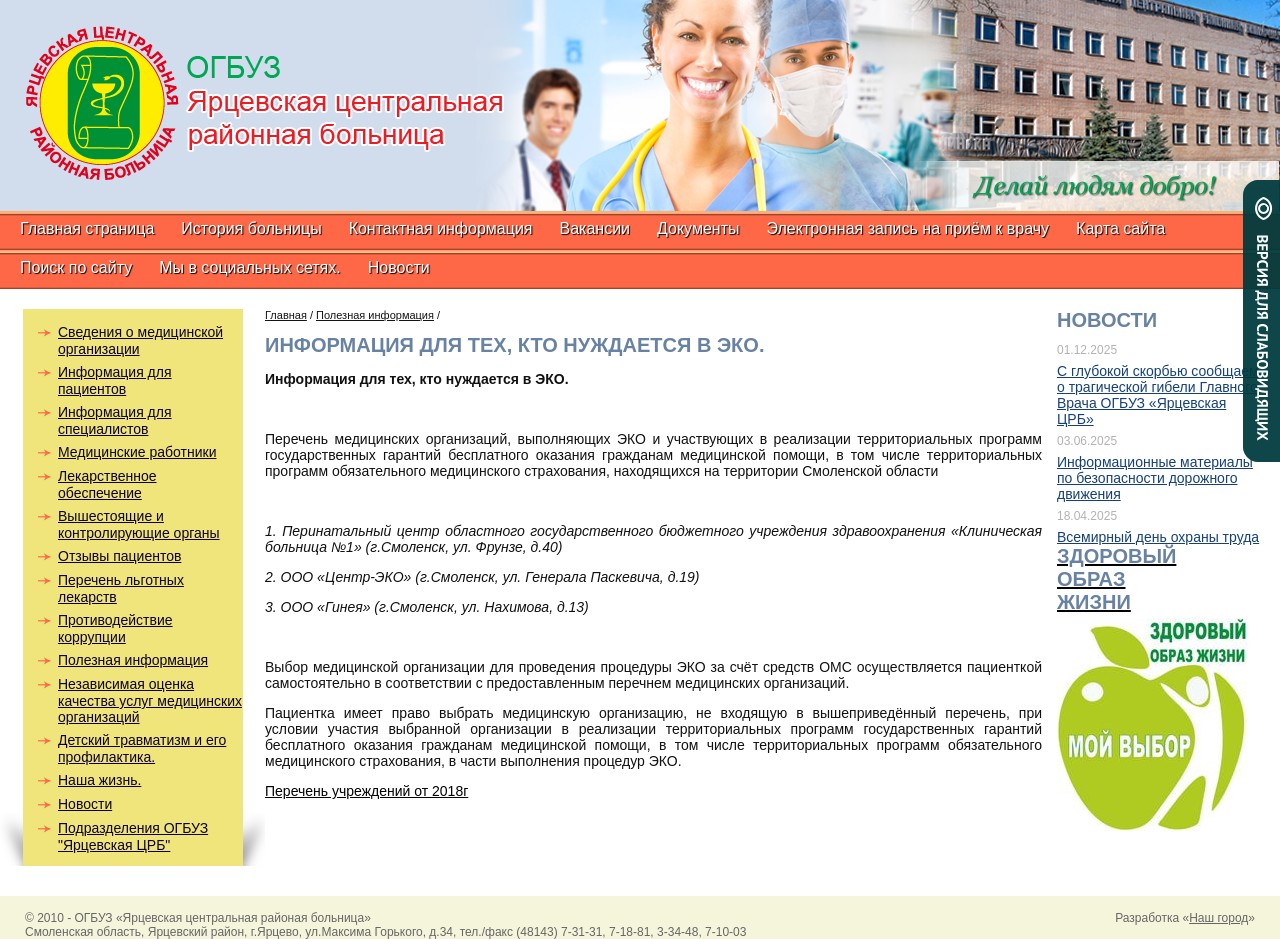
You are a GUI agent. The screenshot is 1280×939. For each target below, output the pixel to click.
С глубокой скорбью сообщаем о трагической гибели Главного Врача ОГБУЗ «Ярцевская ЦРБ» (1158, 395)
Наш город (1218, 918)
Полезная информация (133, 660)
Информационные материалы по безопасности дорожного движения (1155, 478)
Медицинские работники (137, 452)
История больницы (251, 228)
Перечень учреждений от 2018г (366, 791)
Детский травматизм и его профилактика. (142, 748)
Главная (286, 315)
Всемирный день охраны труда (1158, 537)
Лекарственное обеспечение (107, 484)
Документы (698, 228)
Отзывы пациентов (119, 556)
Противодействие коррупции (115, 628)
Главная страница (87, 228)
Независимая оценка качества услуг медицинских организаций (150, 700)
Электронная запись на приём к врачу (908, 228)
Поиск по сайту (76, 267)
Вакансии (594, 228)
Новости (399, 267)
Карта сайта (1120, 228)
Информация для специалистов (115, 420)
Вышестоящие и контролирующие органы (139, 524)
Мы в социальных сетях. (250, 267)
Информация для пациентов (115, 380)
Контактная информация (441, 228)
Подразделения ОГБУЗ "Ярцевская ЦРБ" (133, 836)
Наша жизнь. (99, 780)
